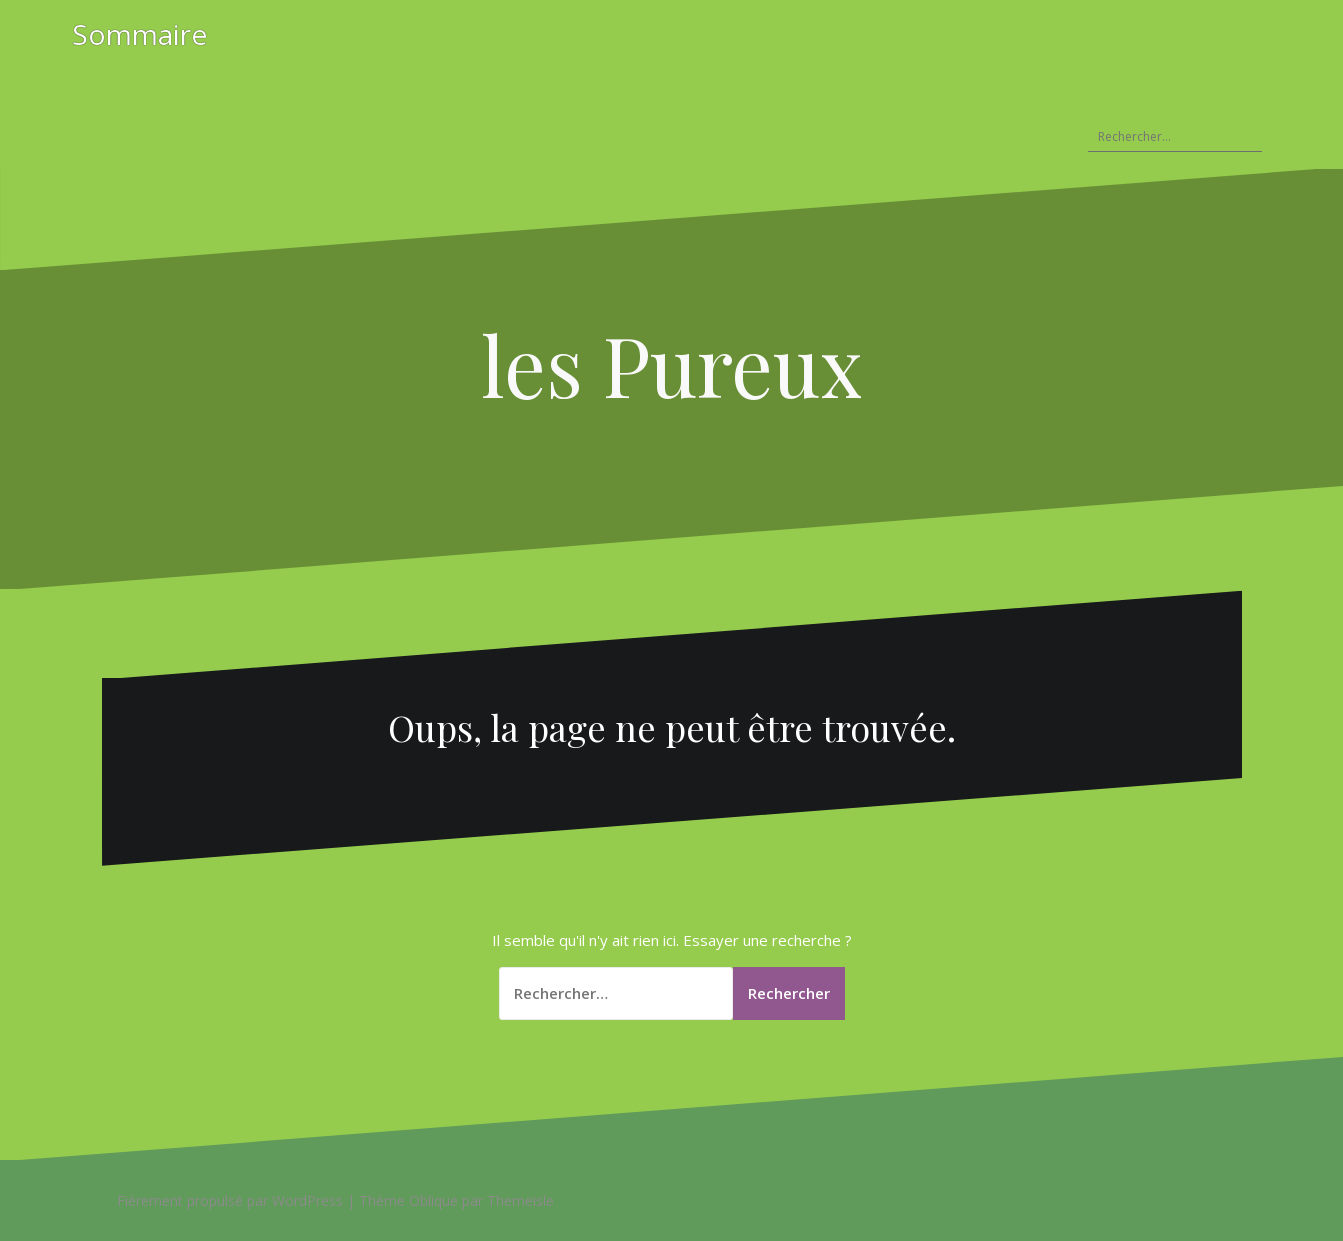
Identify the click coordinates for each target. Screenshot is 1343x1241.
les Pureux (671, 364)
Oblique (433, 1200)
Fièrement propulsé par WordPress (230, 1200)
